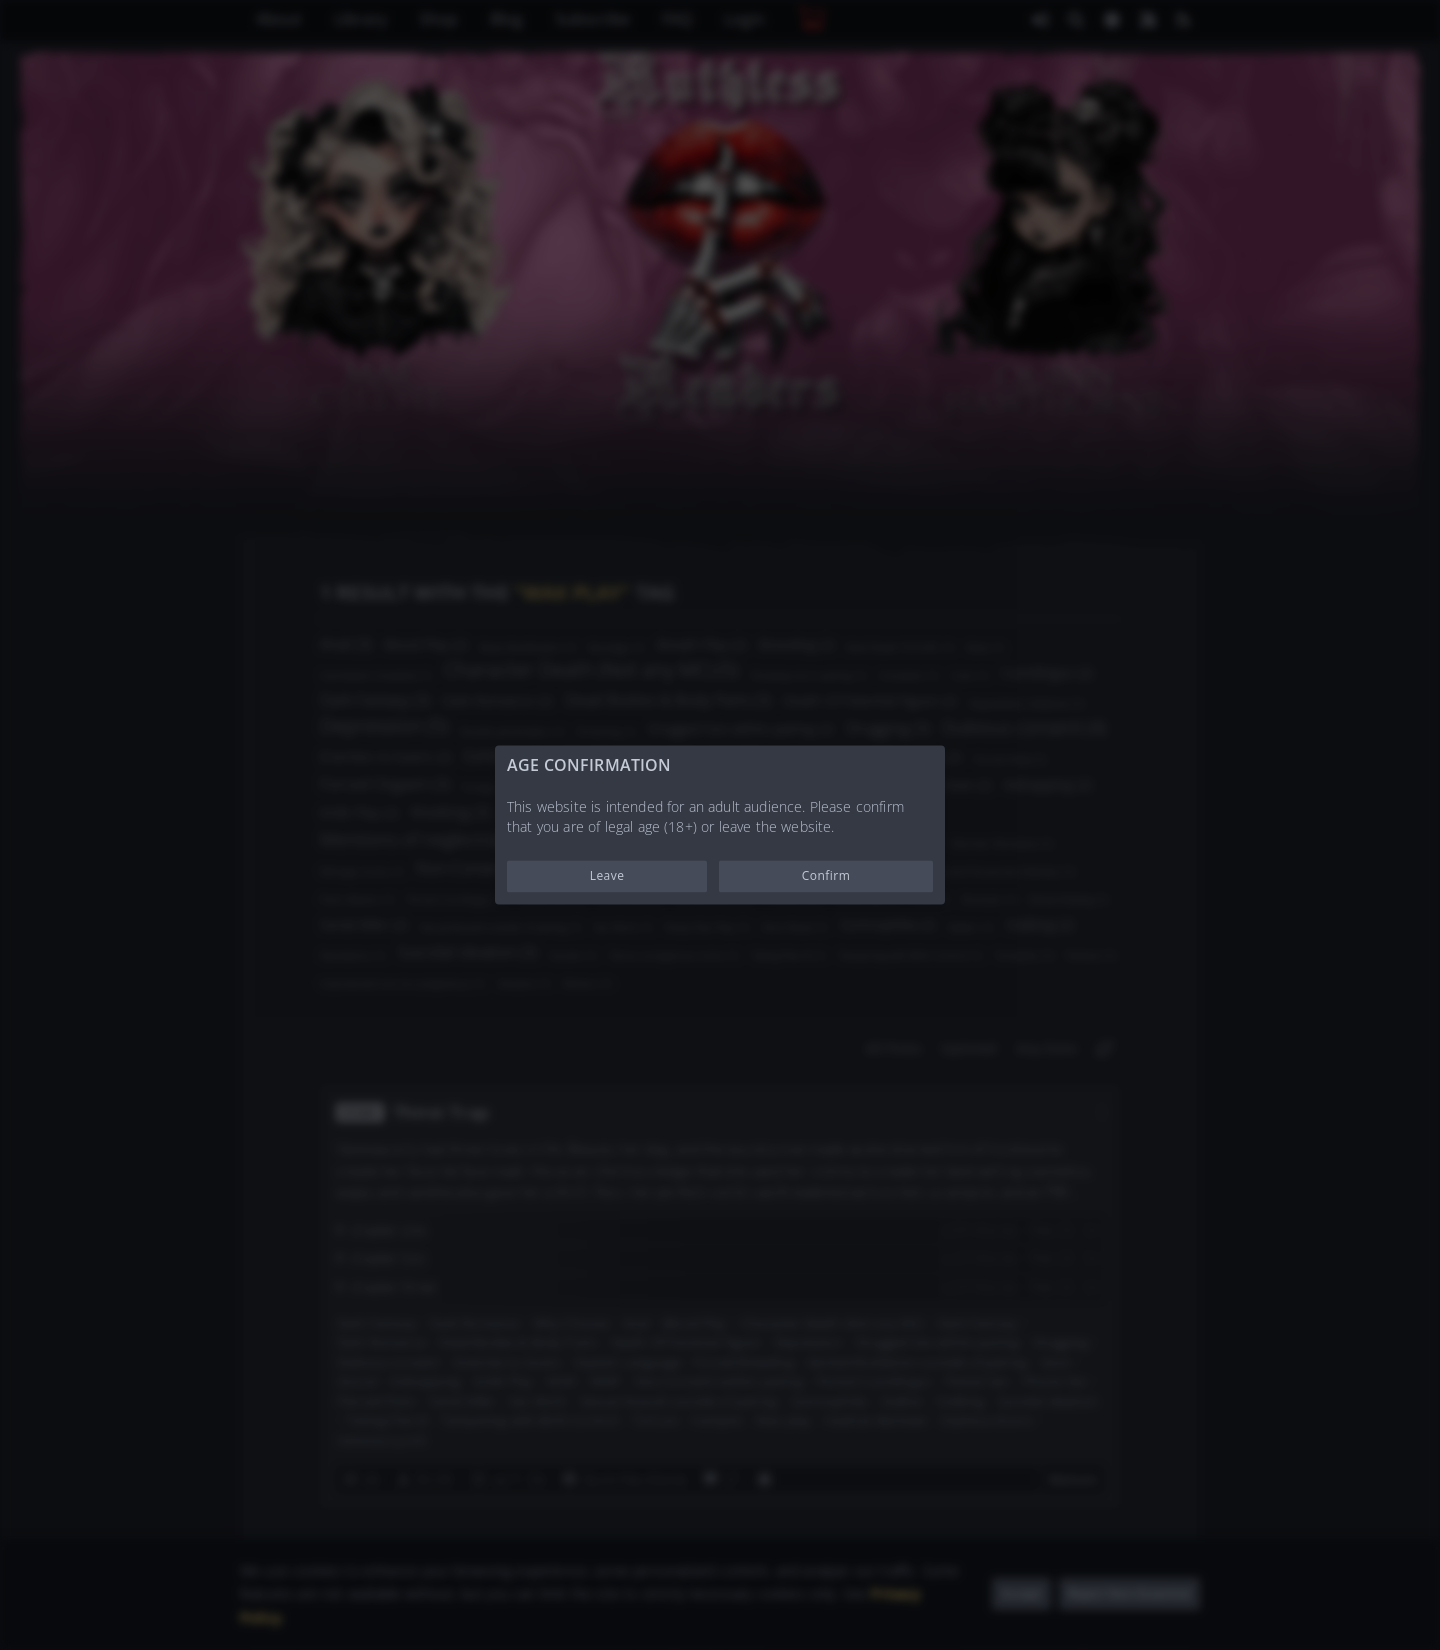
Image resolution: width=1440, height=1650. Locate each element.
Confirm (826, 876)
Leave (607, 876)
